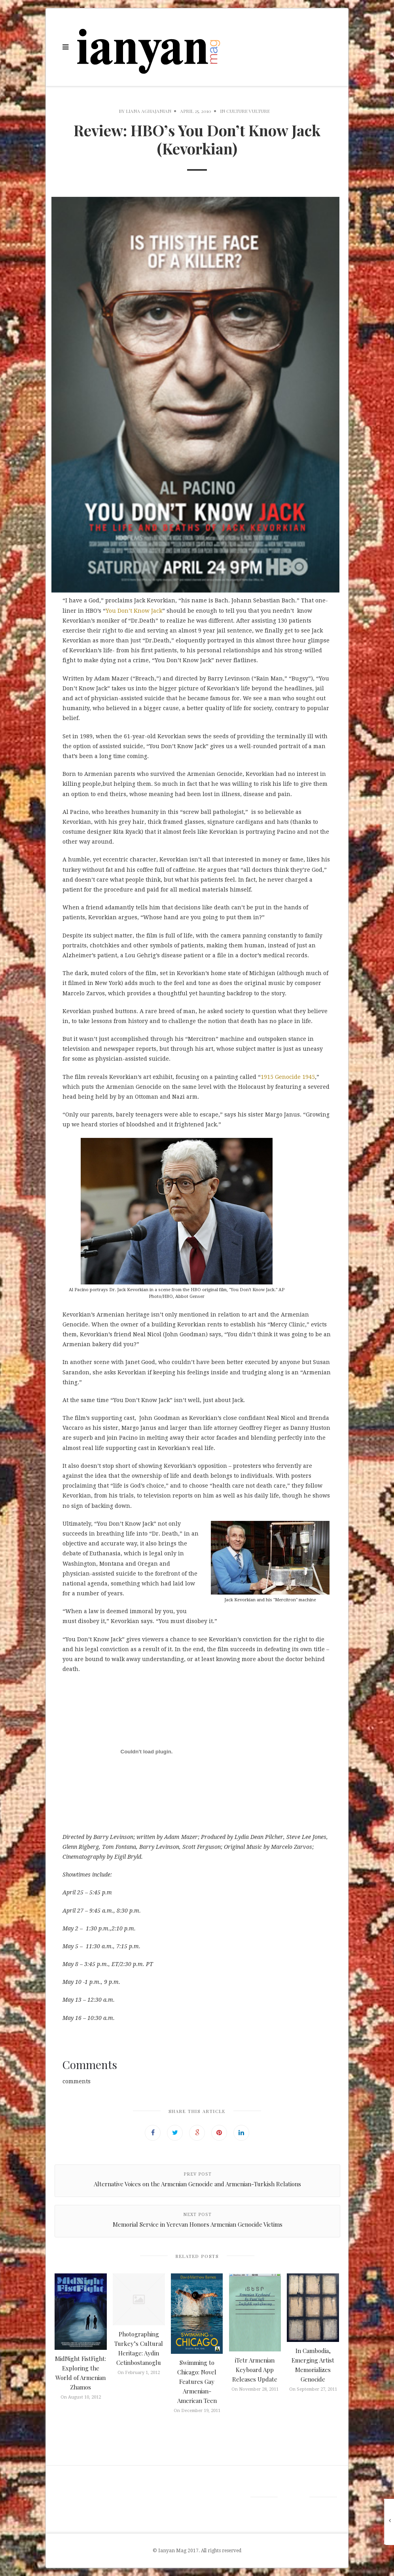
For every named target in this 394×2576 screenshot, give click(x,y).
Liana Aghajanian (148, 111)
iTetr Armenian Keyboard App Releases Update (254, 2369)
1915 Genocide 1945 (288, 1077)
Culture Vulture (248, 111)
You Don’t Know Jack (134, 611)
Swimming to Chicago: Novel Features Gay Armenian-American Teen (197, 2382)
